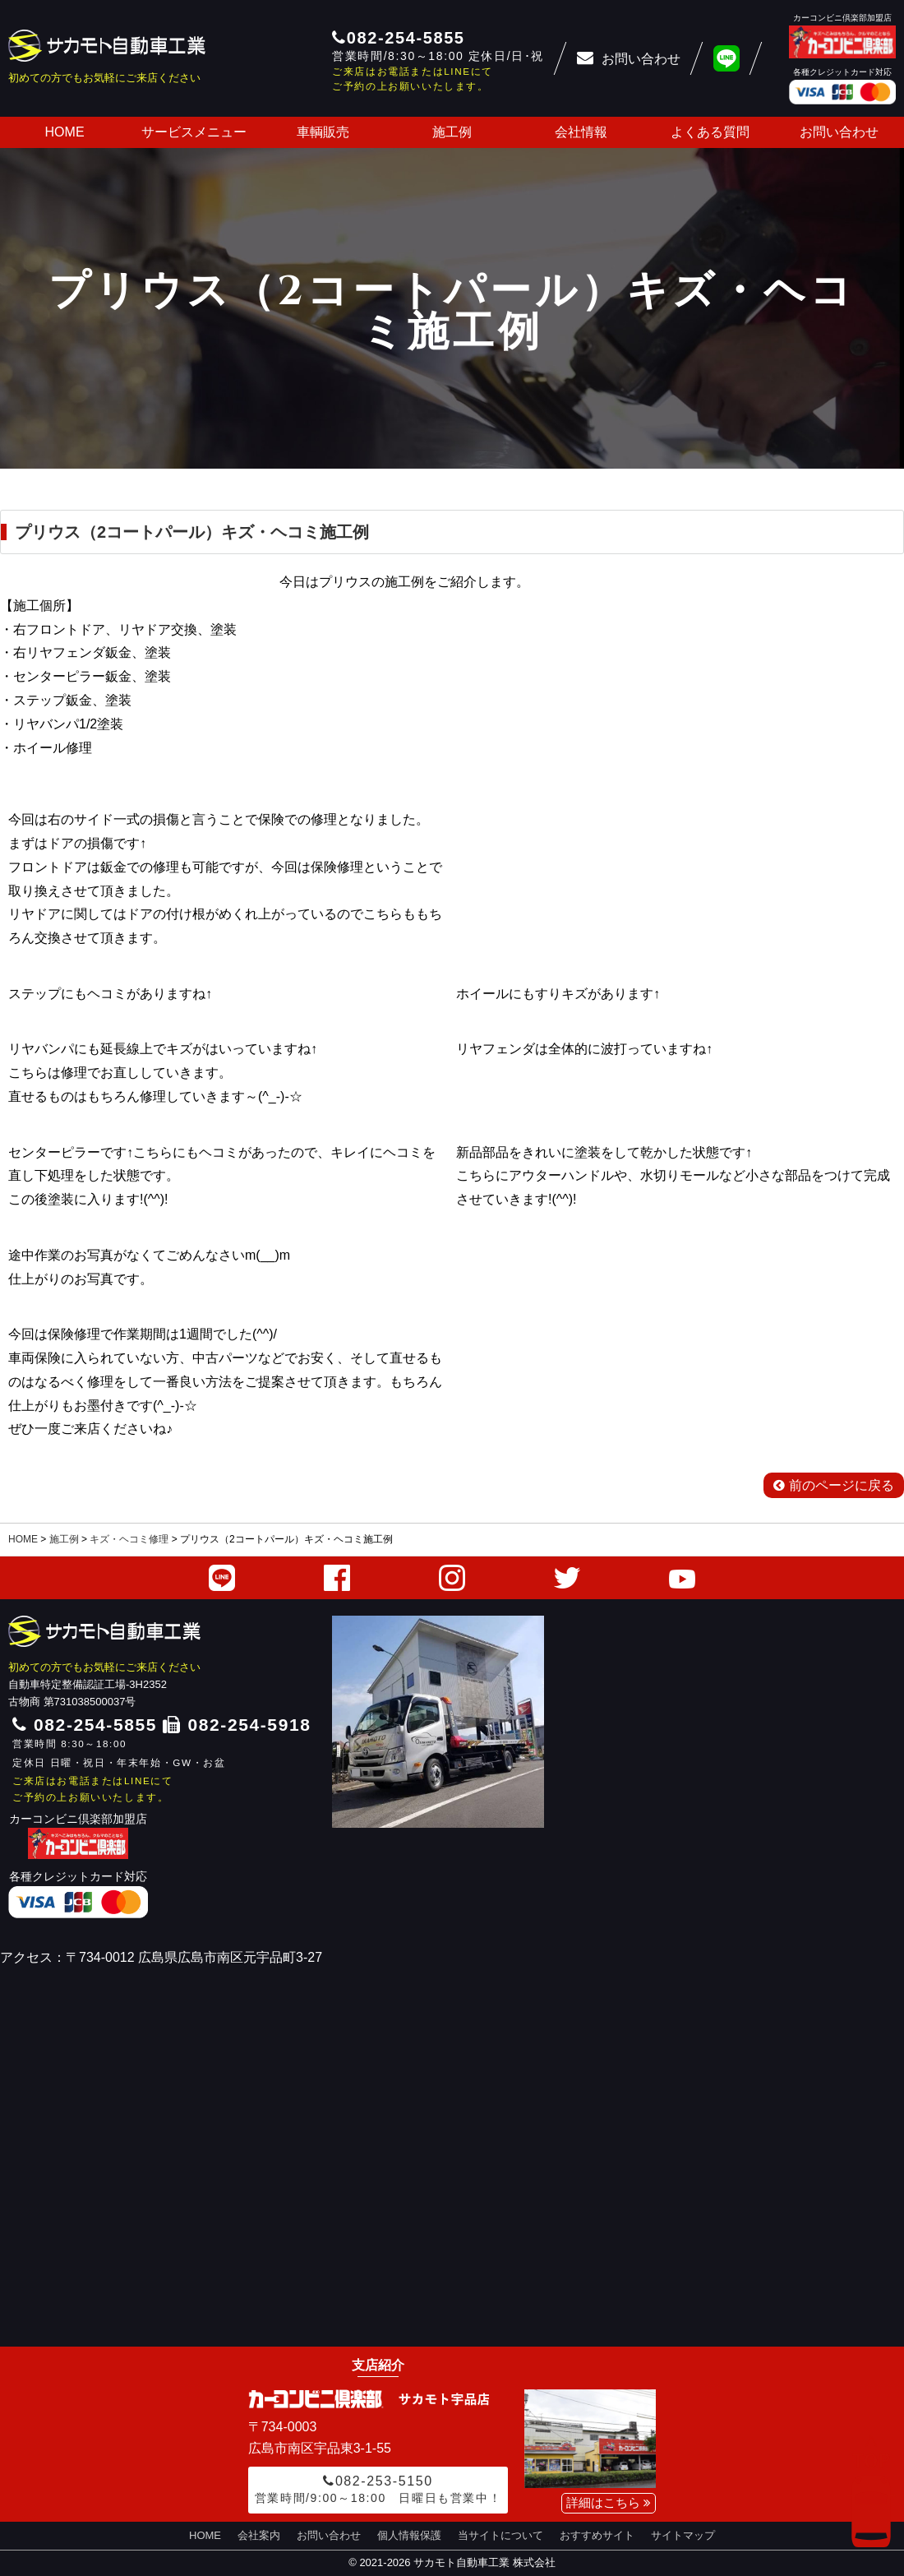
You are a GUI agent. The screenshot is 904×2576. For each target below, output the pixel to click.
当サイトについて (500, 2535)
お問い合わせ (839, 132)
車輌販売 (323, 132)
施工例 (452, 132)
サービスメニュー (194, 132)
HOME (65, 132)
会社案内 (259, 2535)
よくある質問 (710, 132)
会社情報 (581, 132)
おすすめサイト (597, 2535)
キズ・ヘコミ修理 (129, 1539)
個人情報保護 (409, 2535)
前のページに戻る (833, 1485)
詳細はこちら (608, 2502)
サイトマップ (683, 2535)
